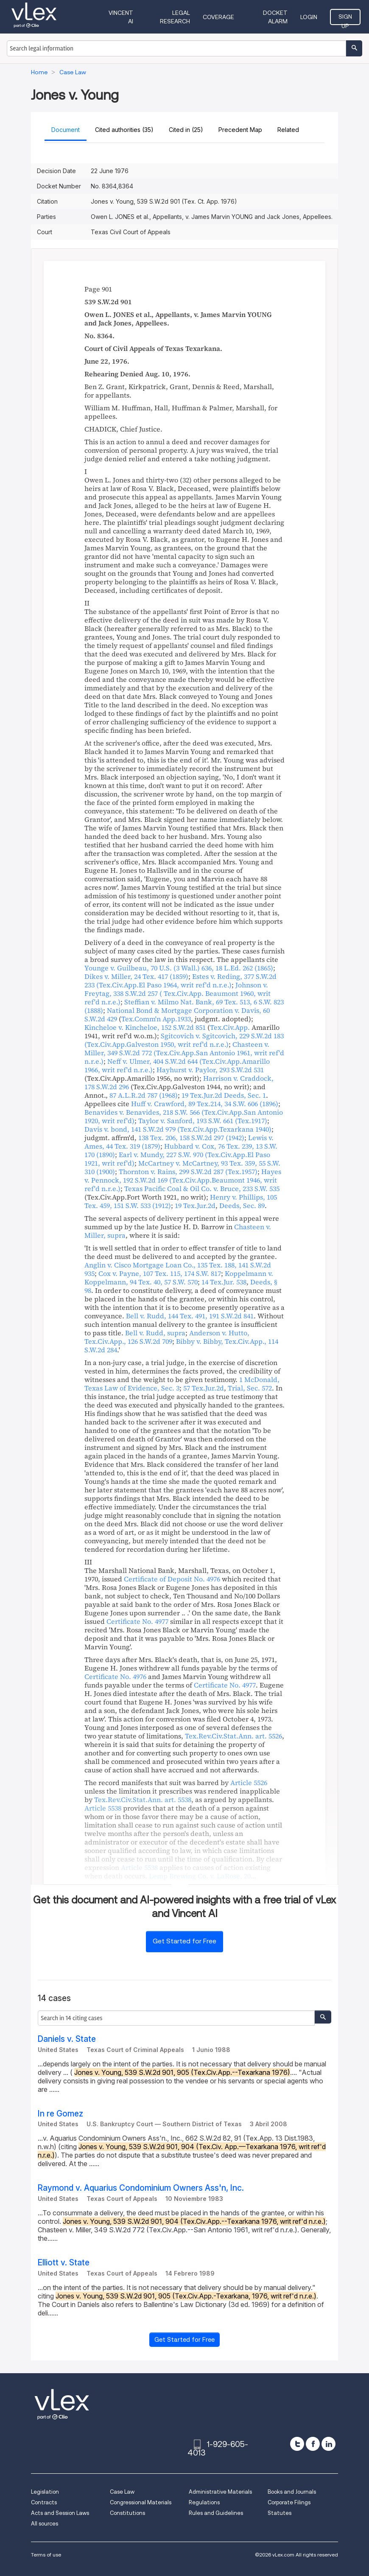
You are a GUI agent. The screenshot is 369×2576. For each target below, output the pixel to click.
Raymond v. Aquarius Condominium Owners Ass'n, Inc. (141, 2188)
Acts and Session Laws (60, 2513)
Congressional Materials (140, 2502)
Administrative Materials (220, 2492)
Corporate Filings (289, 2502)
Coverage (218, 17)
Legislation (45, 2492)
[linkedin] (328, 2444)
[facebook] (313, 2444)
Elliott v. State (63, 2263)
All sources (44, 2523)
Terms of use (46, 2554)
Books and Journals (292, 2492)
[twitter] (297, 2444)
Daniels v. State (67, 2039)
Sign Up (345, 19)
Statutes (279, 2513)
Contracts (44, 2502)
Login (308, 17)
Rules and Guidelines (216, 2513)
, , (178, 968)
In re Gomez (60, 2114)
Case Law (122, 2492)
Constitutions (127, 2513)
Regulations (204, 2502)
